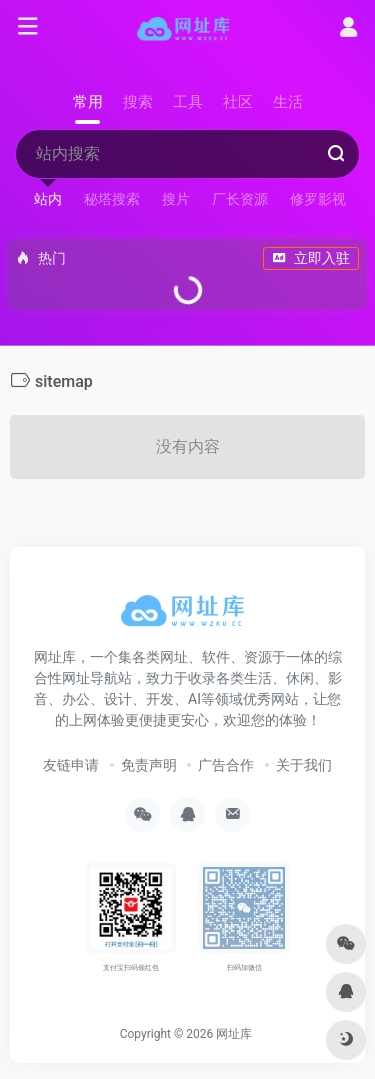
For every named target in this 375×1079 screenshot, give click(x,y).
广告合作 (226, 765)
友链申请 (71, 765)
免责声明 (149, 765)
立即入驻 (311, 258)
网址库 (234, 1034)
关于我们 (304, 765)
